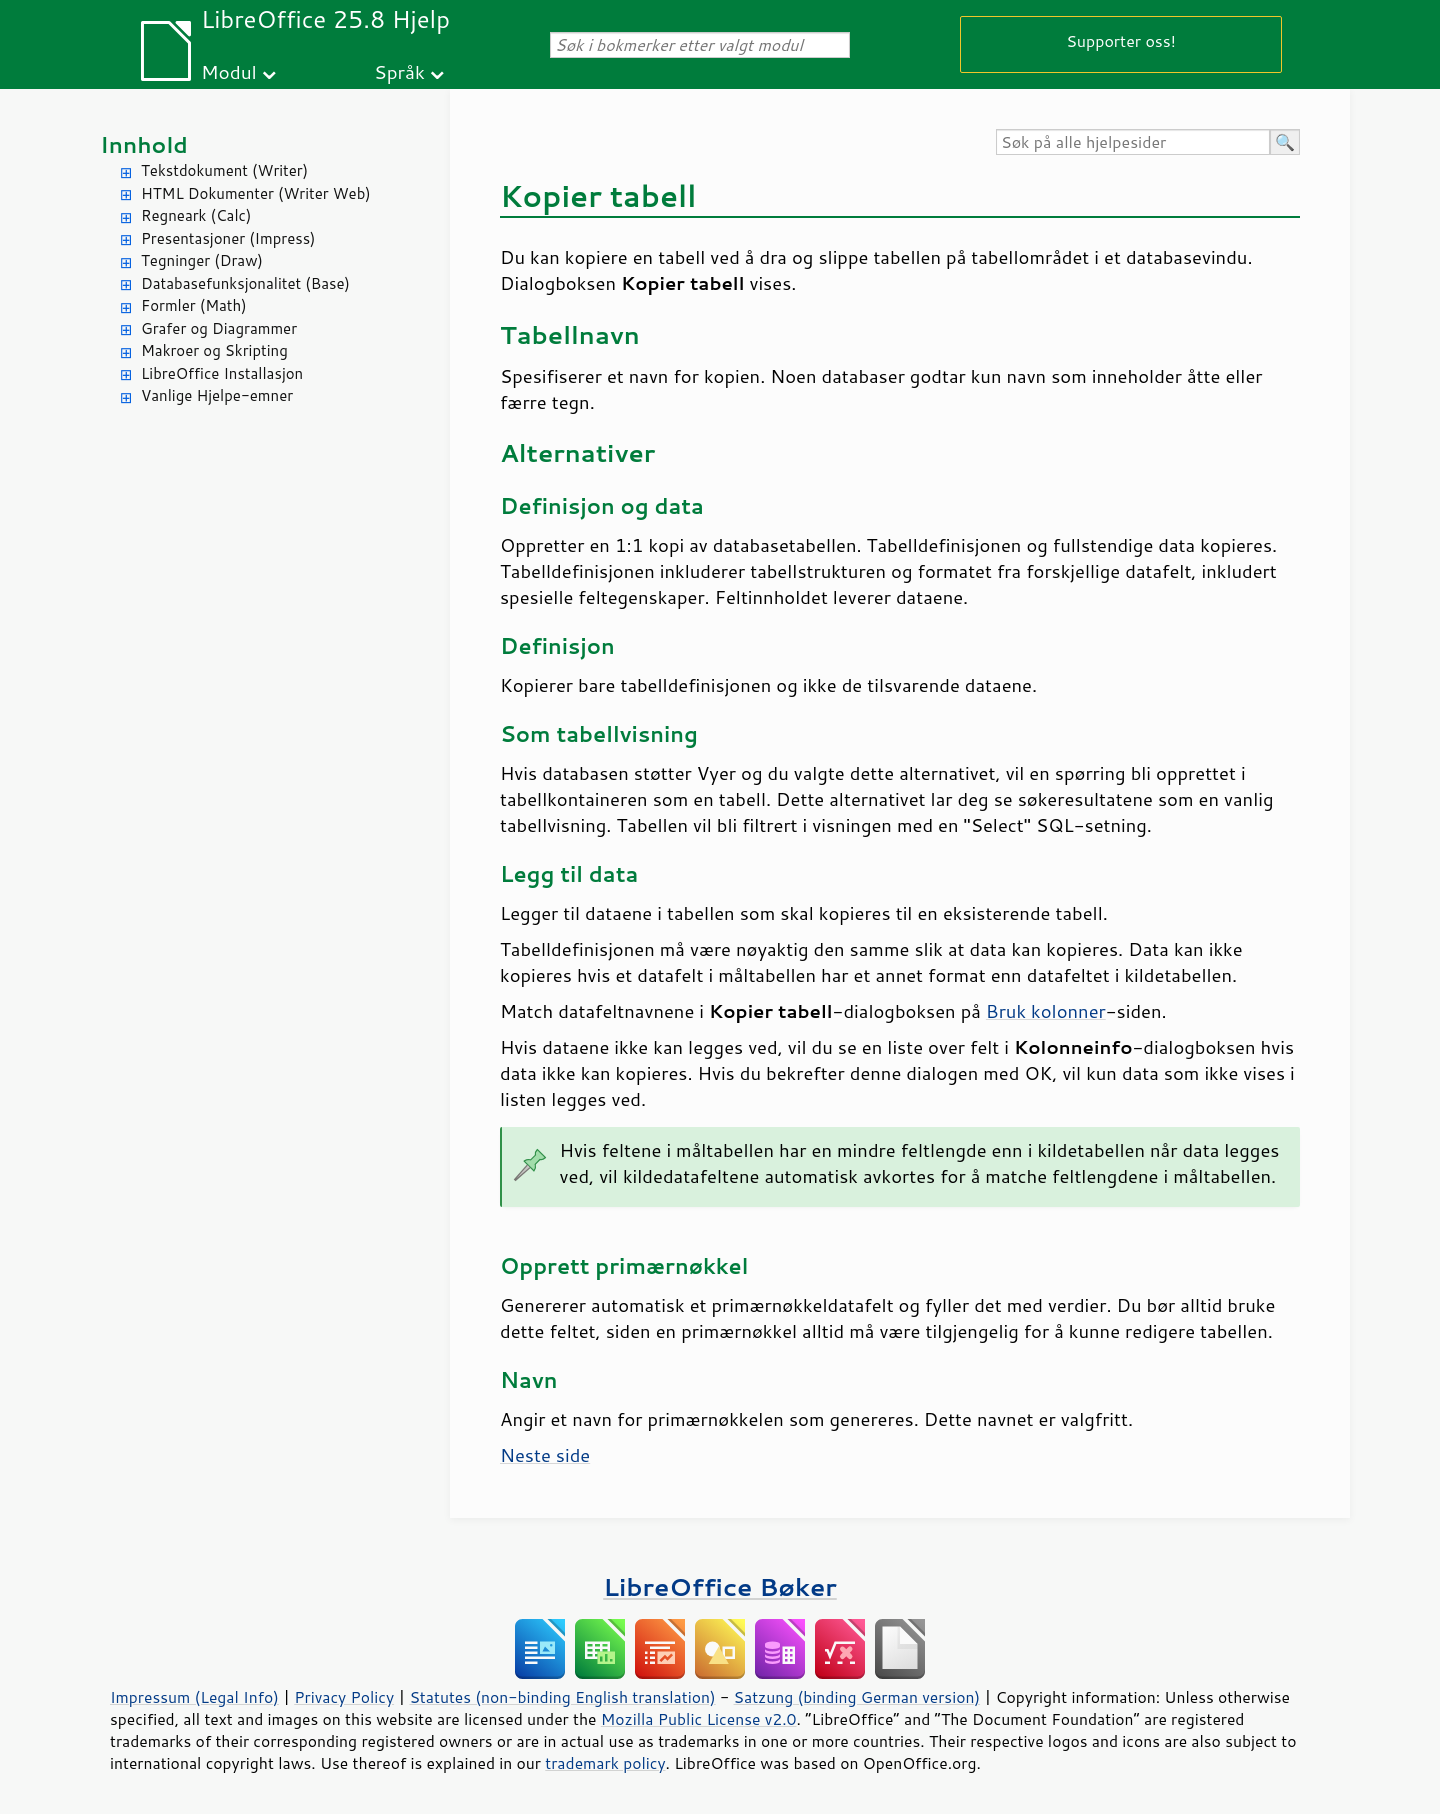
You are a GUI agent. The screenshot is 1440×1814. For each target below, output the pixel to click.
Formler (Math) (194, 305)
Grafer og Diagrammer (219, 328)
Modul (229, 71)
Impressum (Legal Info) (194, 1697)
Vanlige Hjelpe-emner (217, 395)
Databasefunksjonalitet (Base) (245, 283)
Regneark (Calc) (196, 215)
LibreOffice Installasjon (222, 373)
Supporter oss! (1121, 40)
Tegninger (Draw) (202, 260)
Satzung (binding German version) (857, 1697)
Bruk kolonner (1046, 1011)
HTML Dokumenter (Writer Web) (256, 193)
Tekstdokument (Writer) (224, 170)
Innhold (144, 144)
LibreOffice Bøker (720, 1586)
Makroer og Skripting (214, 350)
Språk (399, 71)
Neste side (545, 1455)
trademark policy (605, 1763)
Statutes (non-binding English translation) (562, 1697)
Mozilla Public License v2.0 (699, 1719)
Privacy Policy (344, 1697)
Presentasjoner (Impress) (228, 238)
